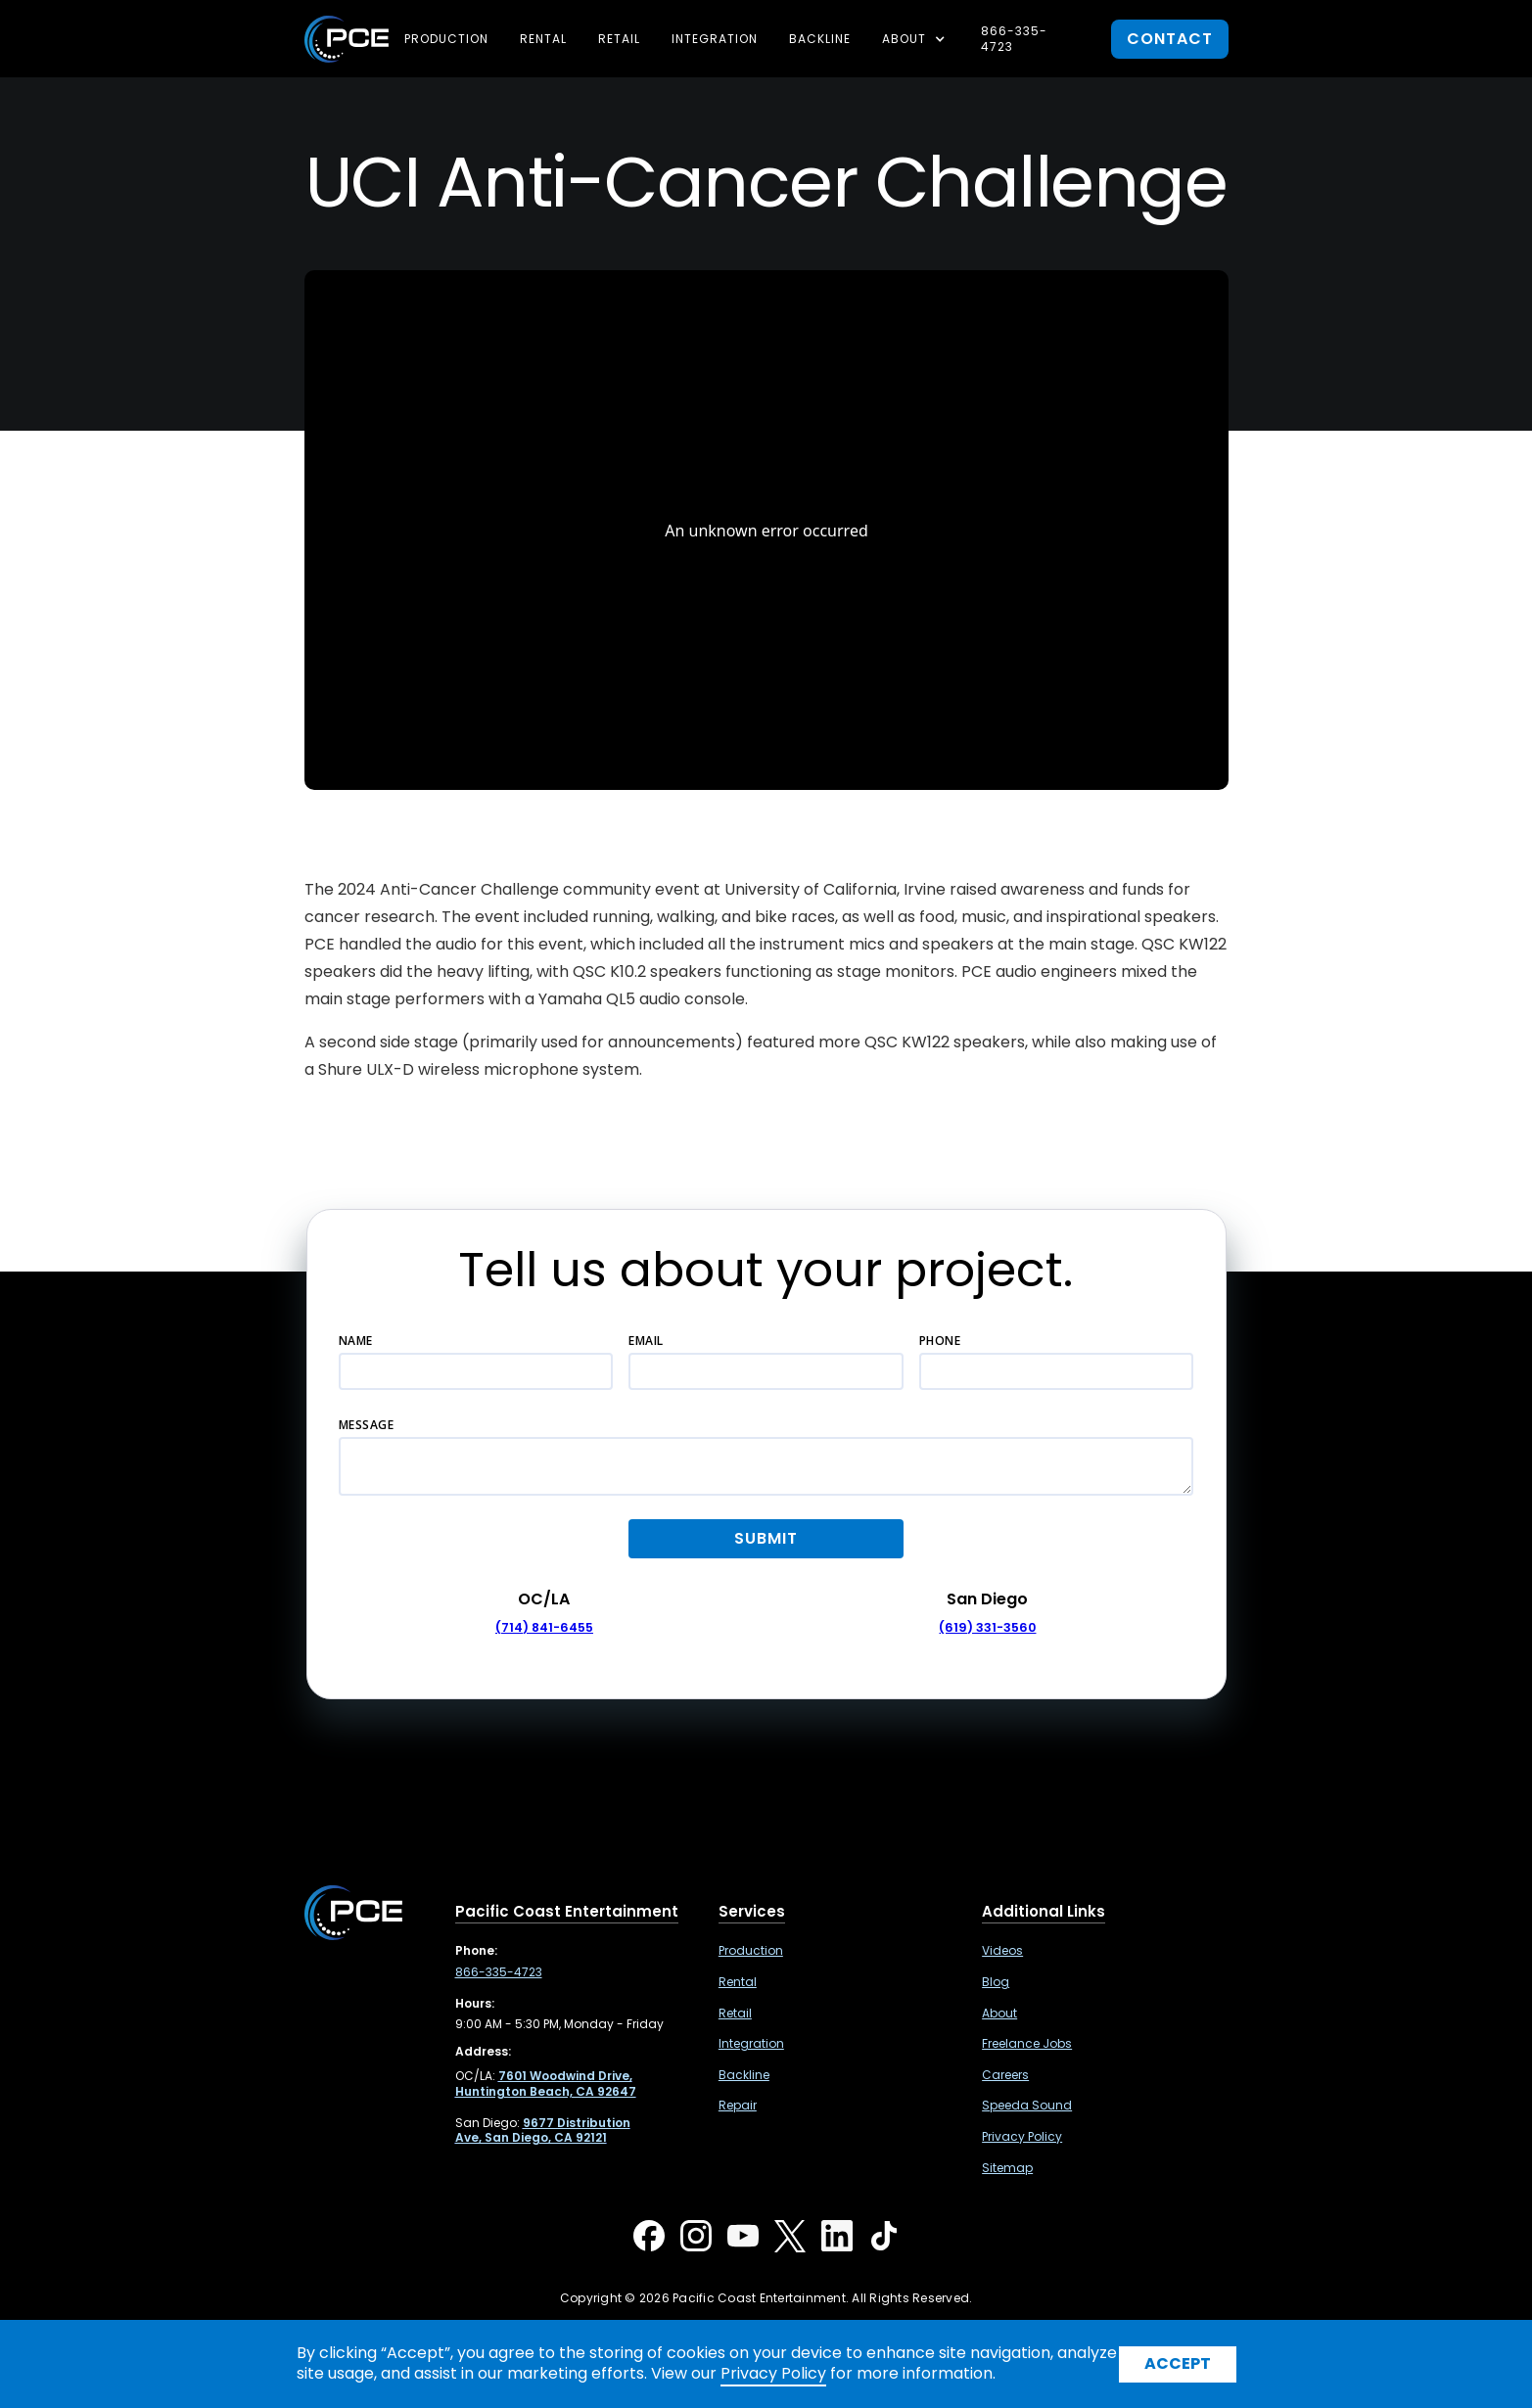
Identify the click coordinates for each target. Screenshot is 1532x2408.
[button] (915, 39)
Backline (820, 38)
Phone (940, 1340)
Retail (619, 38)
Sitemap (1007, 2168)
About (999, 2013)
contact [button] (1170, 38)
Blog (995, 1982)
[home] (346, 39)
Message (367, 1424)
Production (446, 38)
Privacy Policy (1022, 2137)
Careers (1005, 2075)
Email (646, 1340)
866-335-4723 (1014, 39)
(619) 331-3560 (987, 1627)
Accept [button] (1177, 2363)
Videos (1002, 1951)
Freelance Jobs (1027, 2044)
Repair (738, 2105)
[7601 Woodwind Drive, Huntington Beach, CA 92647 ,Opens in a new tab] (545, 2083)
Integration (715, 38)
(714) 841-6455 (544, 1627)
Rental (543, 38)
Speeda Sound (1027, 2105)
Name (356, 1340)
